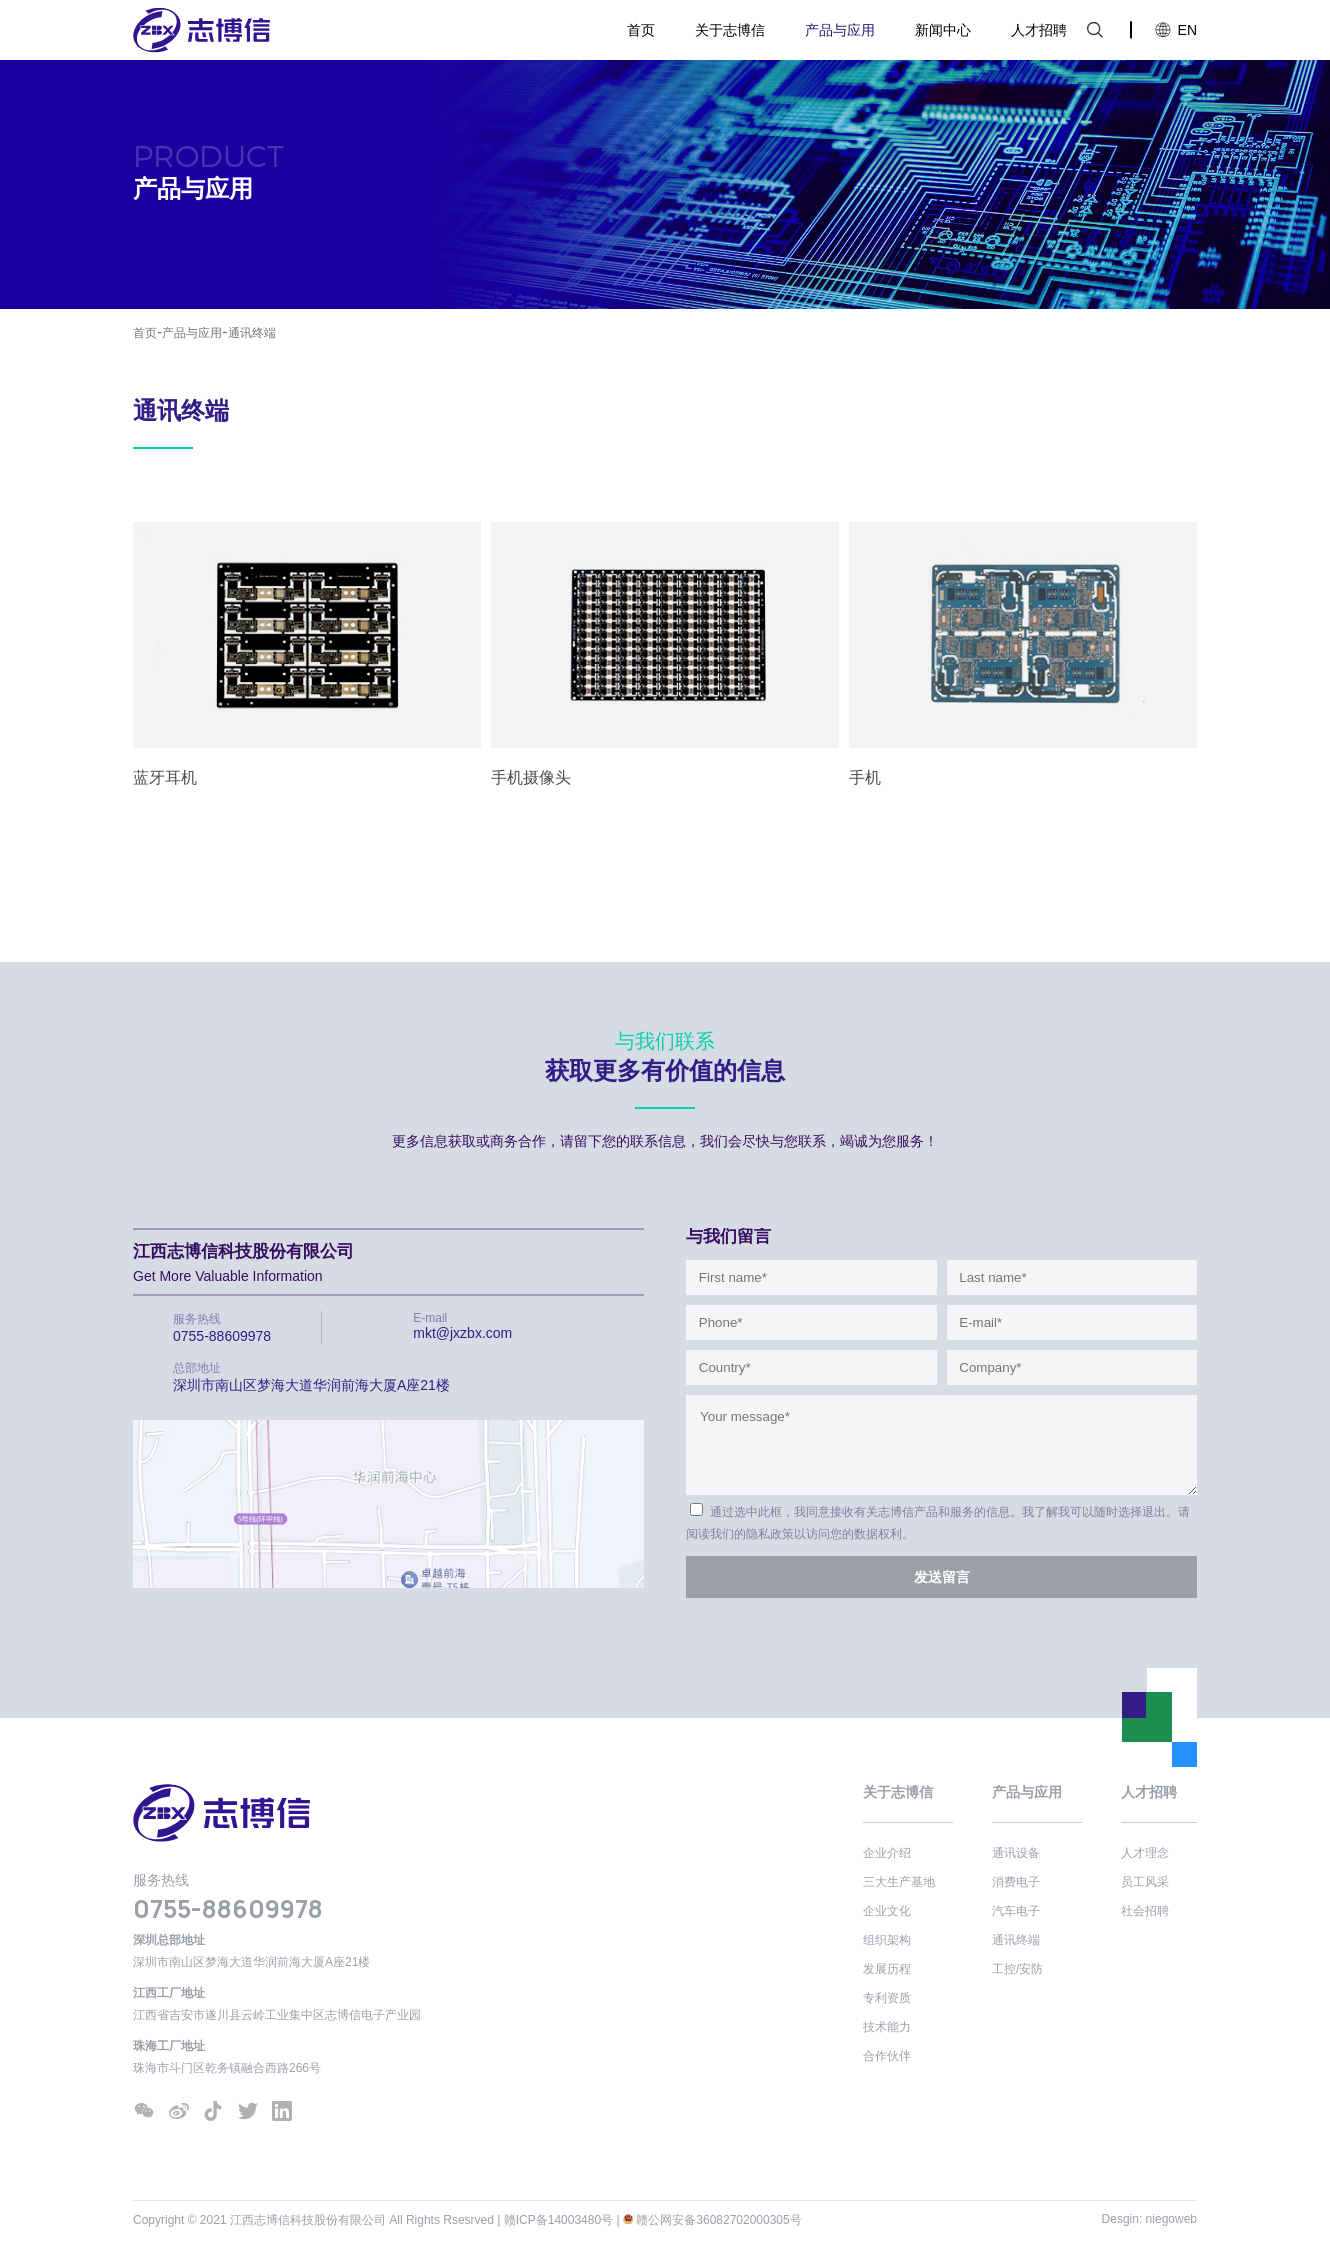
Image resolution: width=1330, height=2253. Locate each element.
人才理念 (1145, 1853)
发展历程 (887, 1969)
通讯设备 (1016, 1853)
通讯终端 (252, 333)
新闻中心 (943, 30)
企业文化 (887, 1911)
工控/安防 (1017, 1969)
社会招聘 (1145, 1911)
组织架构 (887, 1940)
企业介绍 (887, 1853)
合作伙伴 (887, 2056)
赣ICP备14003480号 (558, 2220)
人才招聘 (1039, 30)
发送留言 (942, 1577)
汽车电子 (1016, 1911)
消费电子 (1016, 1882)
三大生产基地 (899, 1882)
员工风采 (1145, 1882)
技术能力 (887, 2027)
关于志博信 (730, 30)
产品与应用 (840, 30)
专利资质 (887, 1998)
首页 (641, 30)
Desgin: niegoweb (1149, 2219)
